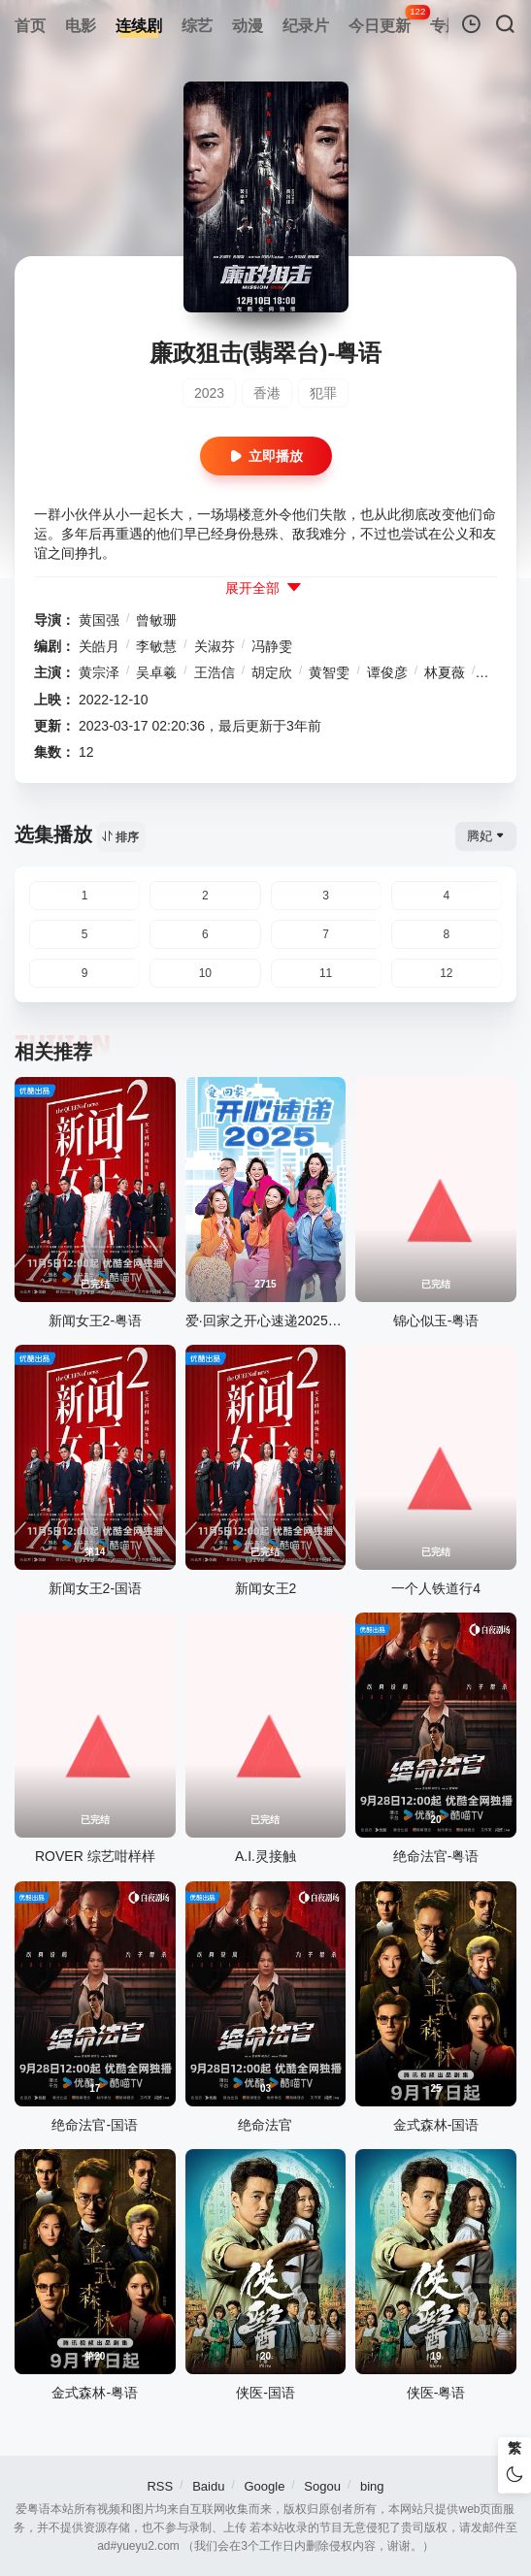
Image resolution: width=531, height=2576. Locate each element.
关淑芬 (214, 646)
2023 (209, 393)
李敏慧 (156, 646)
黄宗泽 (99, 672)
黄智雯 (329, 672)
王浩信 (214, 672)
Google (264, 2486)
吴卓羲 (156, 672)
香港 (267, 393)
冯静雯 (271, 646)
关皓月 (99, 646)
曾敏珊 (156, 620)
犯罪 (323, 393)
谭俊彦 (387, 672)
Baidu (208, 2486)
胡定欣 (271, 672)
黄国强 (99, 620)
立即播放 (266, 456)
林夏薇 (444, 672)
